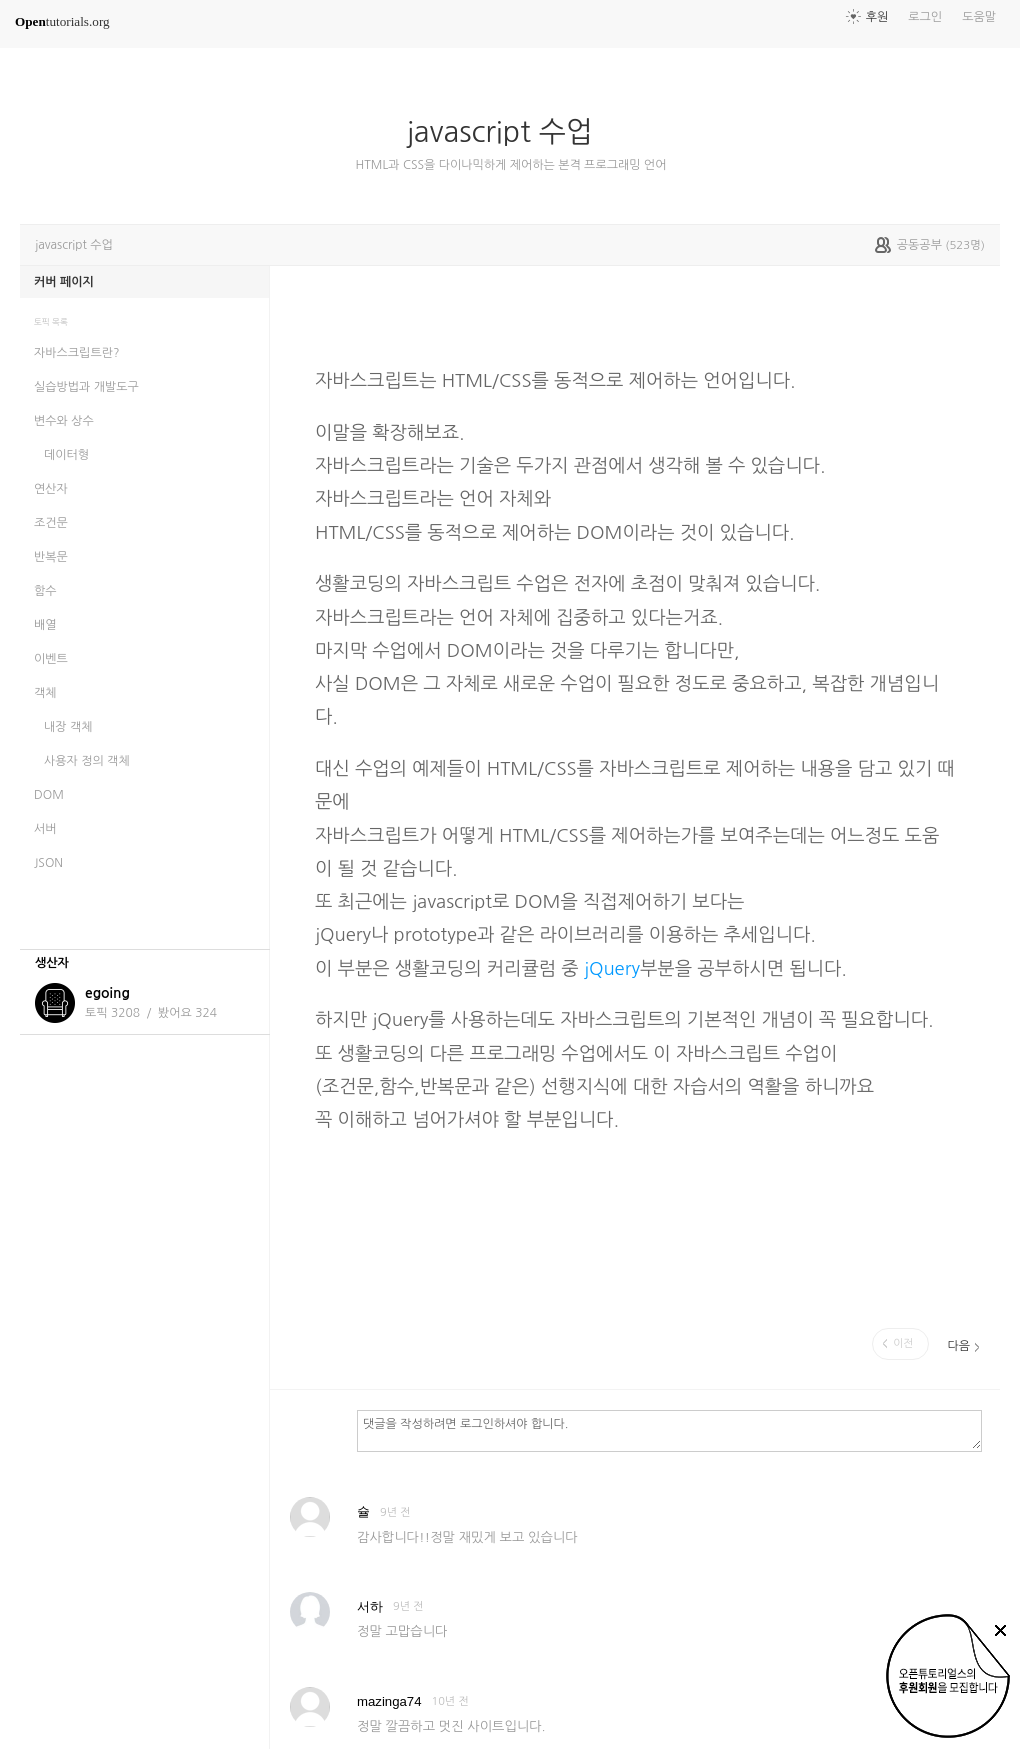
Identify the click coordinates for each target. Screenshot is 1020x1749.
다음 (958, 1346)
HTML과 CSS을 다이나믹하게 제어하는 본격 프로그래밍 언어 (511, 165)
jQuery (612, 968)
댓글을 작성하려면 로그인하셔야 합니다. (669, 1430)
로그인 (925, 17)
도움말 (979, 17)
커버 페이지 (64, 282)
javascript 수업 (507, 132)
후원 (877, 17)
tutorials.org (62, 21)
